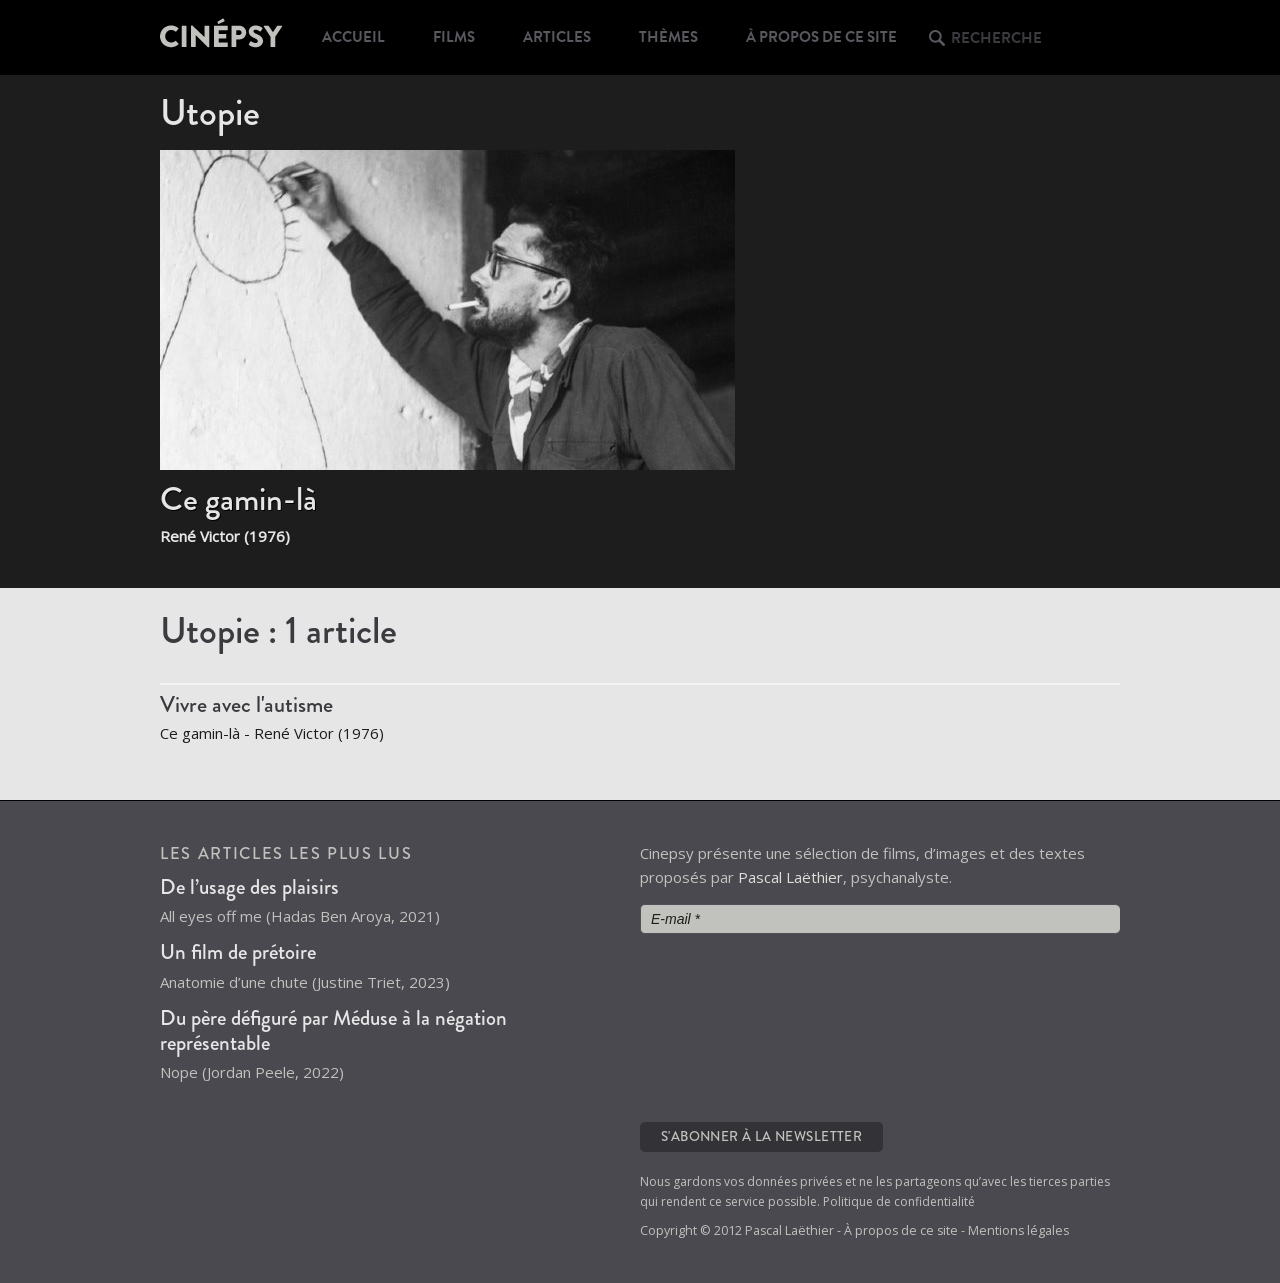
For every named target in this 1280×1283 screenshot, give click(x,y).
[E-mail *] (880, 919)
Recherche (996, 38)
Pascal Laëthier (790, 877)
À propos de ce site (821, 37)
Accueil (353, 37)
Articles (557, 37)
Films (454, 37)
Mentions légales (1018, 1230)
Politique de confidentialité (899, 1201)
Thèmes (668, 37)
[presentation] (722, 1026)
